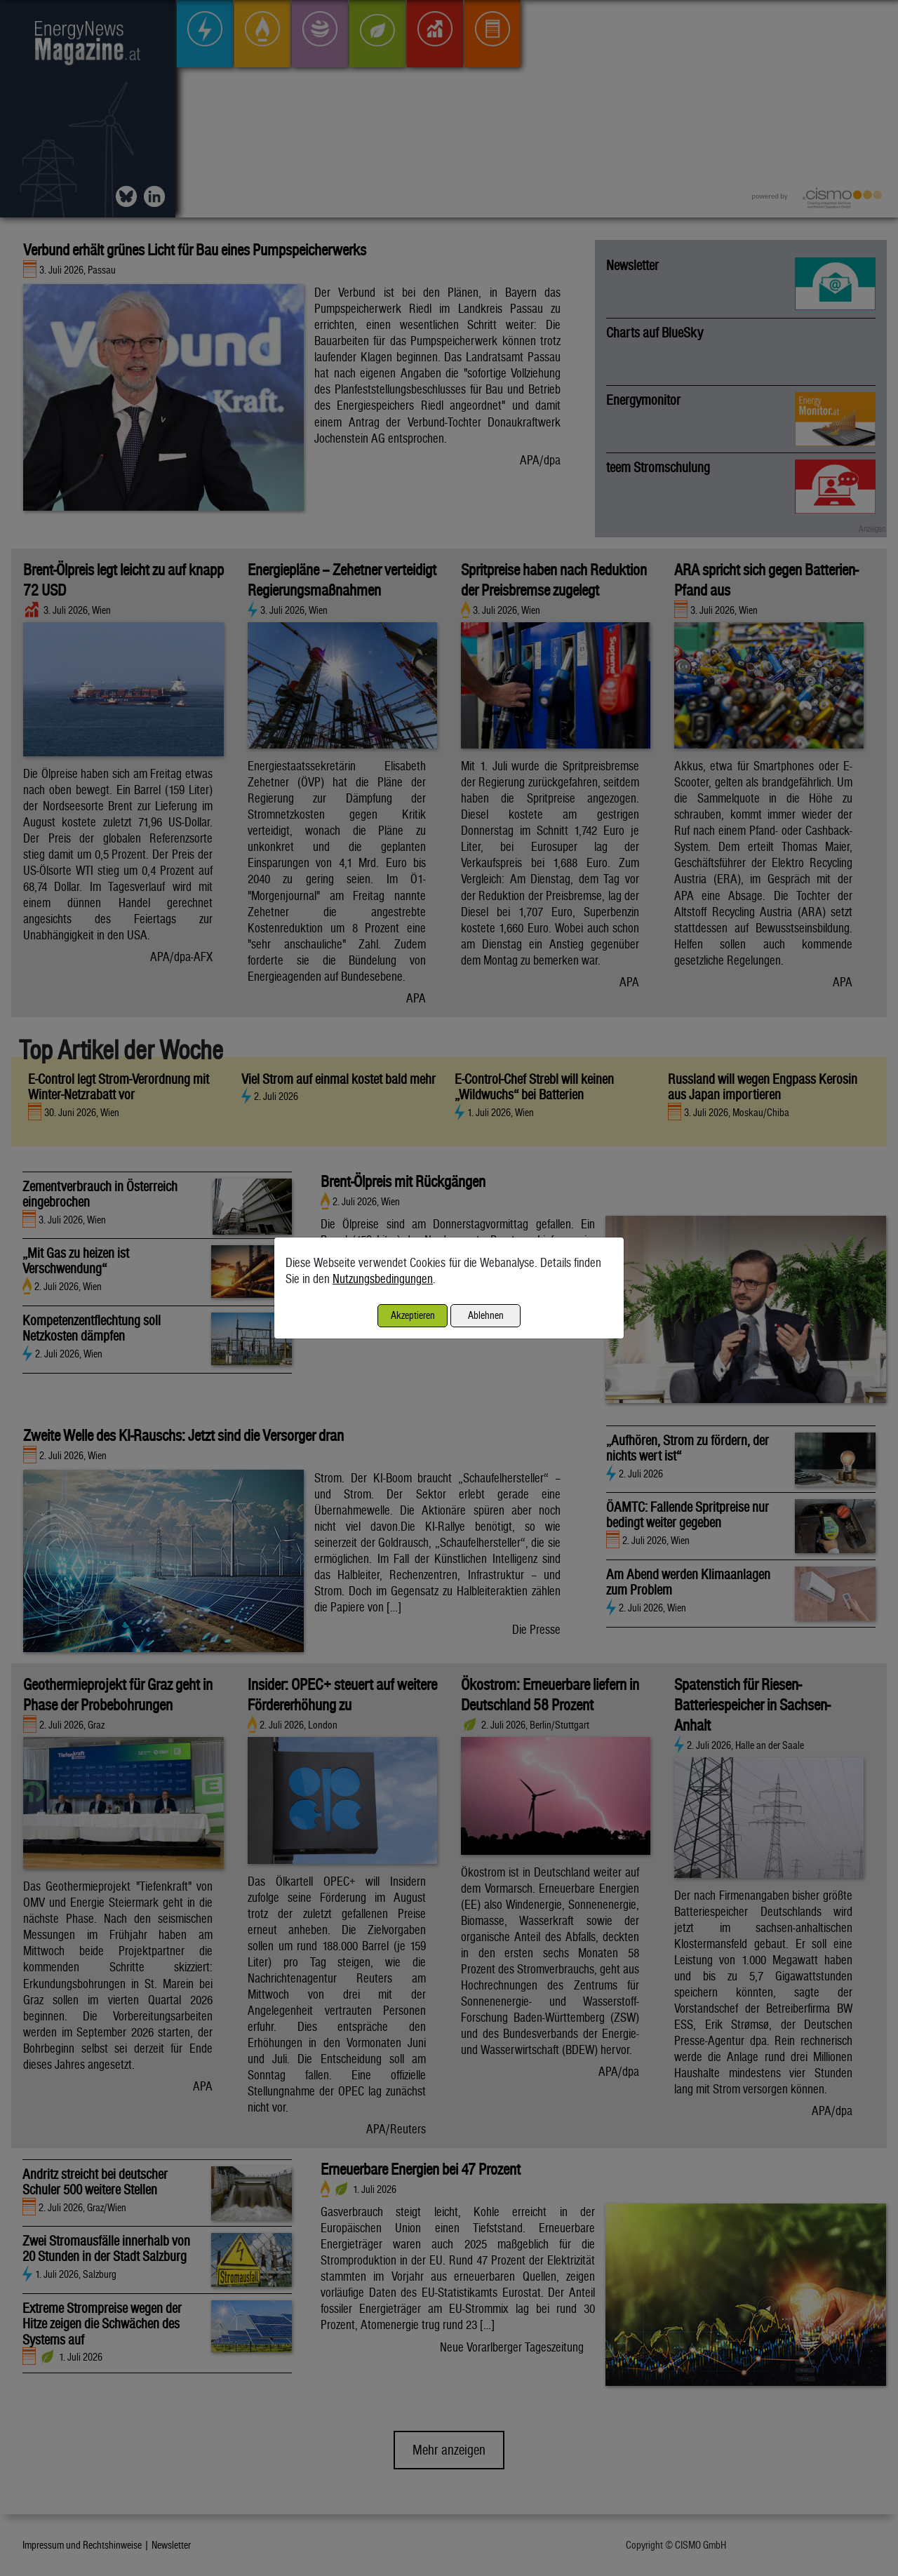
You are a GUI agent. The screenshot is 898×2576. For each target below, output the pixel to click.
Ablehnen (486, 1315)
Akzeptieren (413, 1315)
